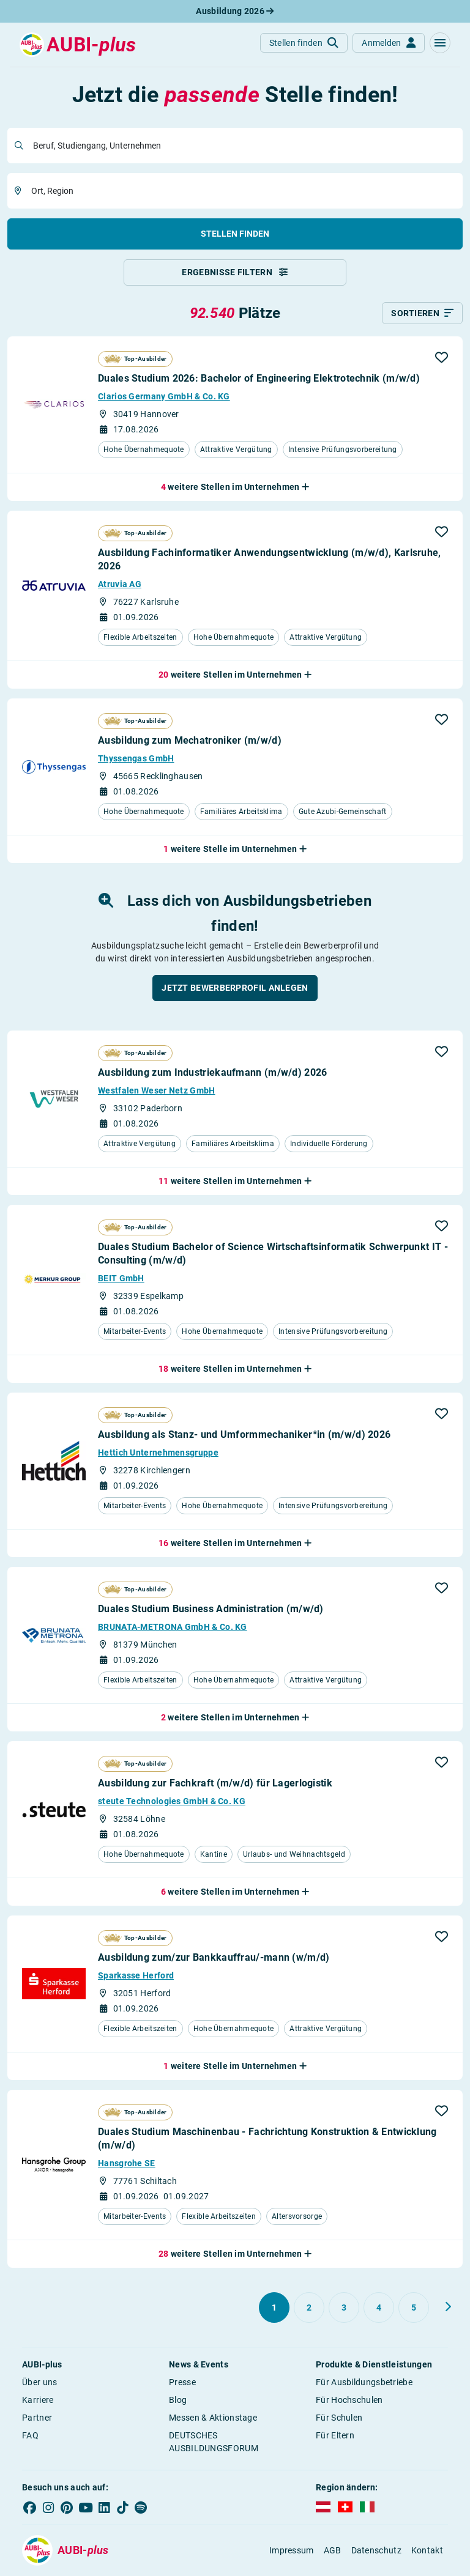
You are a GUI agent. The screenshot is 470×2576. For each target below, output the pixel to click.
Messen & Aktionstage (213, 2418)
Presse (182, 2383)
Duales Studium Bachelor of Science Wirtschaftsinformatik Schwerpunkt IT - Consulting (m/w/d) (273, 1254)
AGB (332, 2550)
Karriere (37, 2400)
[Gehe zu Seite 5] (413, 2308)
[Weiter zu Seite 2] (448, 2307)
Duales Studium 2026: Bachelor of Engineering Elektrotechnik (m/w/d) (259, 379)
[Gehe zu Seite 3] (344, 2308)
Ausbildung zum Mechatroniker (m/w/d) (190, 741)
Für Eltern (335, 2436)
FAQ (30, 2436)
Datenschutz (376, 2550)
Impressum (291, 2550)
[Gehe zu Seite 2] (309, 2308)
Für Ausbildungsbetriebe (364, 2383)
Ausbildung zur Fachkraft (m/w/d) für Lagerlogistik (215, 1784)
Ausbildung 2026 (235, 11)
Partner (37, 2418)
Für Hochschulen (349, 2400)
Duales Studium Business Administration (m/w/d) (211, 1609)
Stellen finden (235, 234)
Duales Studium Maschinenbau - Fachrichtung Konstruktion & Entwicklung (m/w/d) (267, 2138)
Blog (178, 2400)
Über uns (39, 2383)
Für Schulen (339, 2418)
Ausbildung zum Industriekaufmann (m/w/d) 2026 (212, 1073)
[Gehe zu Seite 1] (274, 2308)
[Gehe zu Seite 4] (379, 2308)
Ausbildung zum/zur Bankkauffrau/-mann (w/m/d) (214, 1957)
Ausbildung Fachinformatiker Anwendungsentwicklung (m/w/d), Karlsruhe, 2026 (269, 559)
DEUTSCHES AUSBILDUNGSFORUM (213, 2442)
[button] (440, 42)
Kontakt (427, 2550)
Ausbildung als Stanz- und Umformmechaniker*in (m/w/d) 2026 (244, 1435)
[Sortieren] (422, 314)
